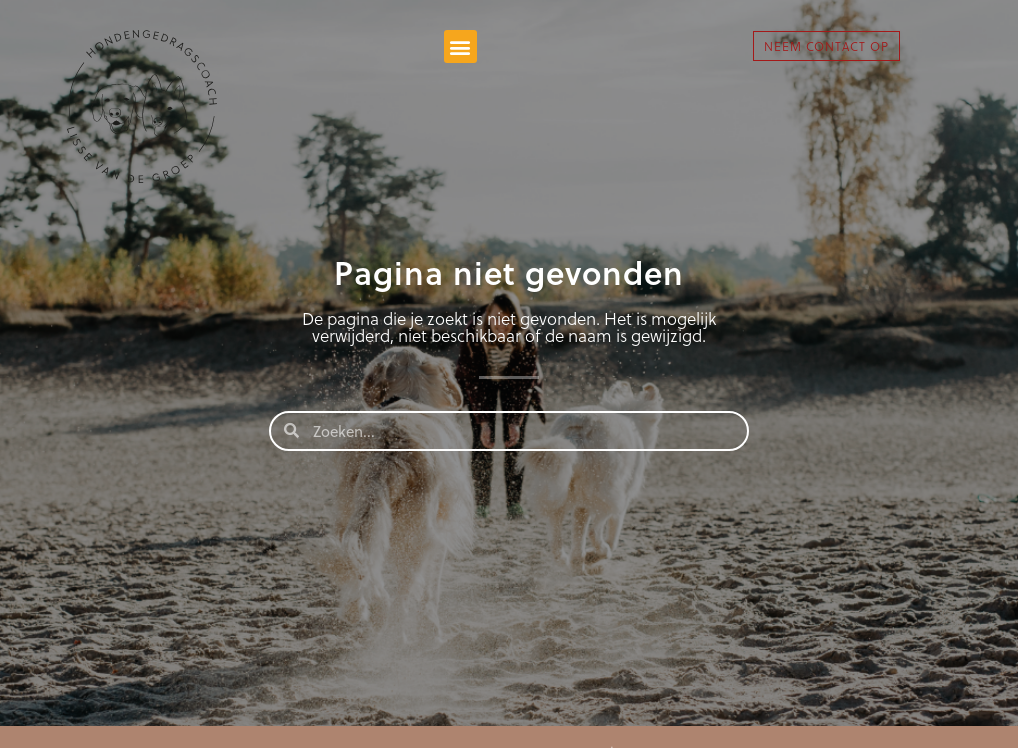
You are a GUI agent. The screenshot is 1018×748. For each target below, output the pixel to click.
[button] (460, 46)
